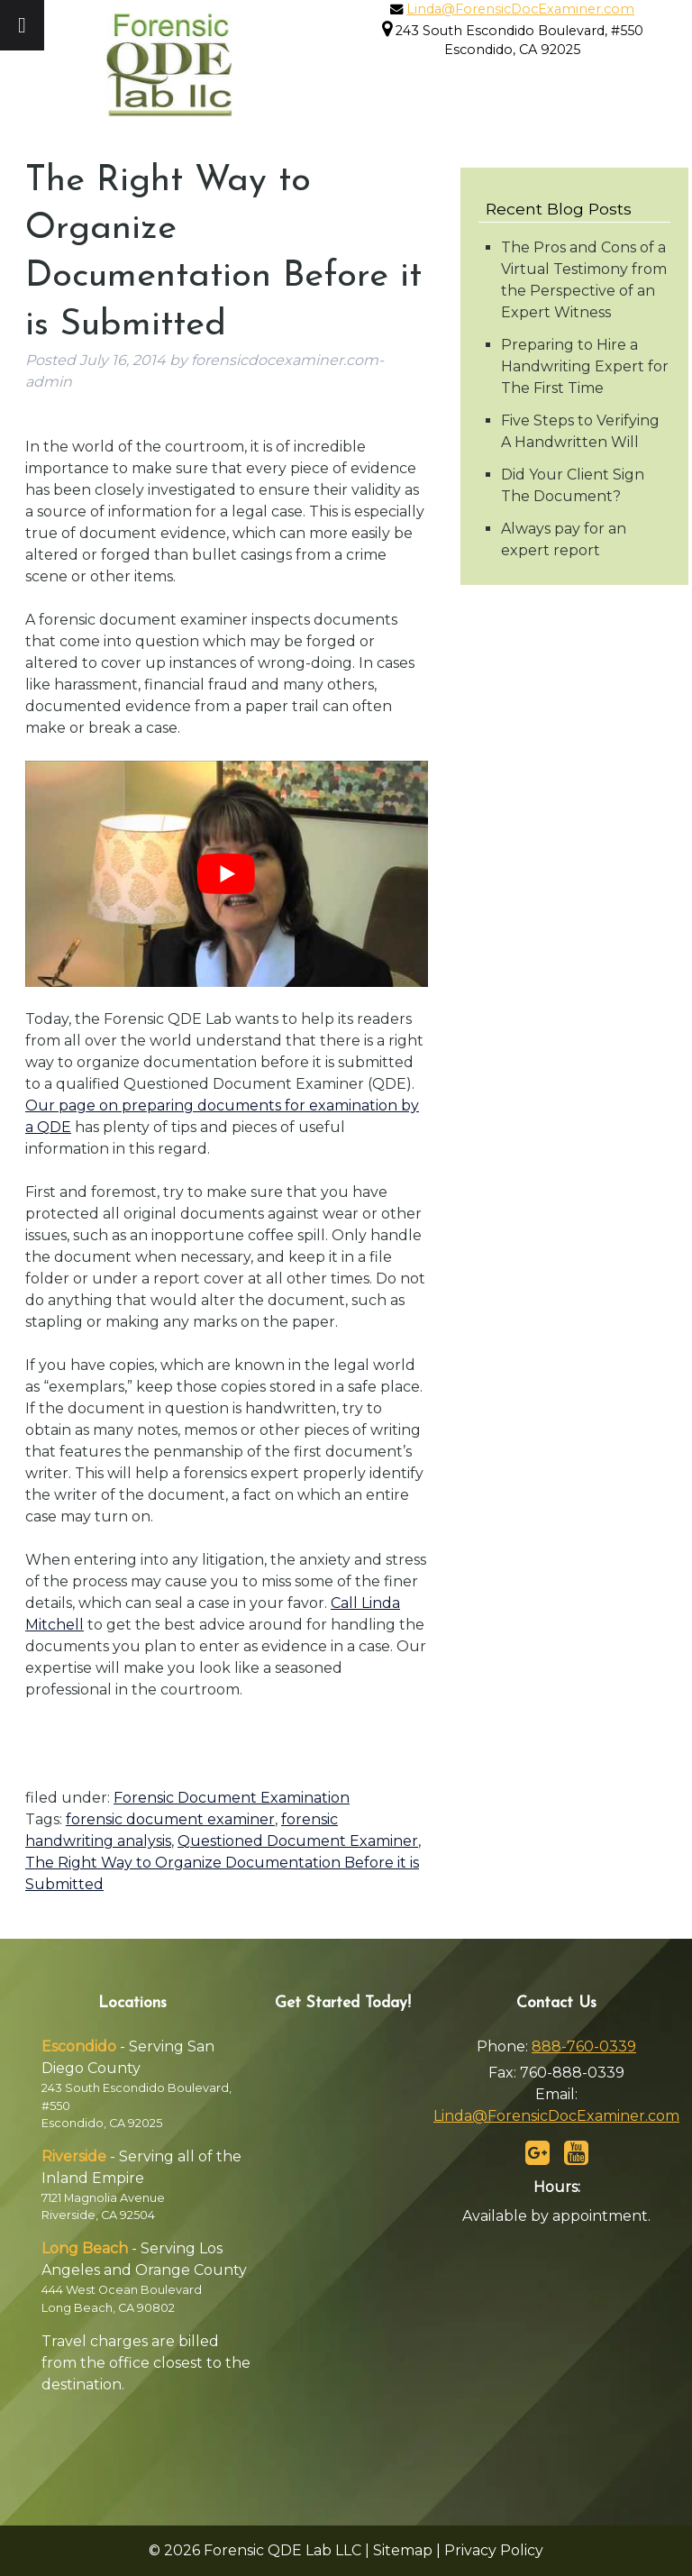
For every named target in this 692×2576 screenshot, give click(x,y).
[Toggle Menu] (22, 25)
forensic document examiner (170, 1819)
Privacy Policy (493, 2550)
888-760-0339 (584, 2046)
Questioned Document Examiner (298, 1841)
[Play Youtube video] (226, 874)
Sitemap (402, 2550)
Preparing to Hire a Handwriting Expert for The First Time (585, 366)
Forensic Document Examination (232, 1797)
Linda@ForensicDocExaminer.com (520, 9)
